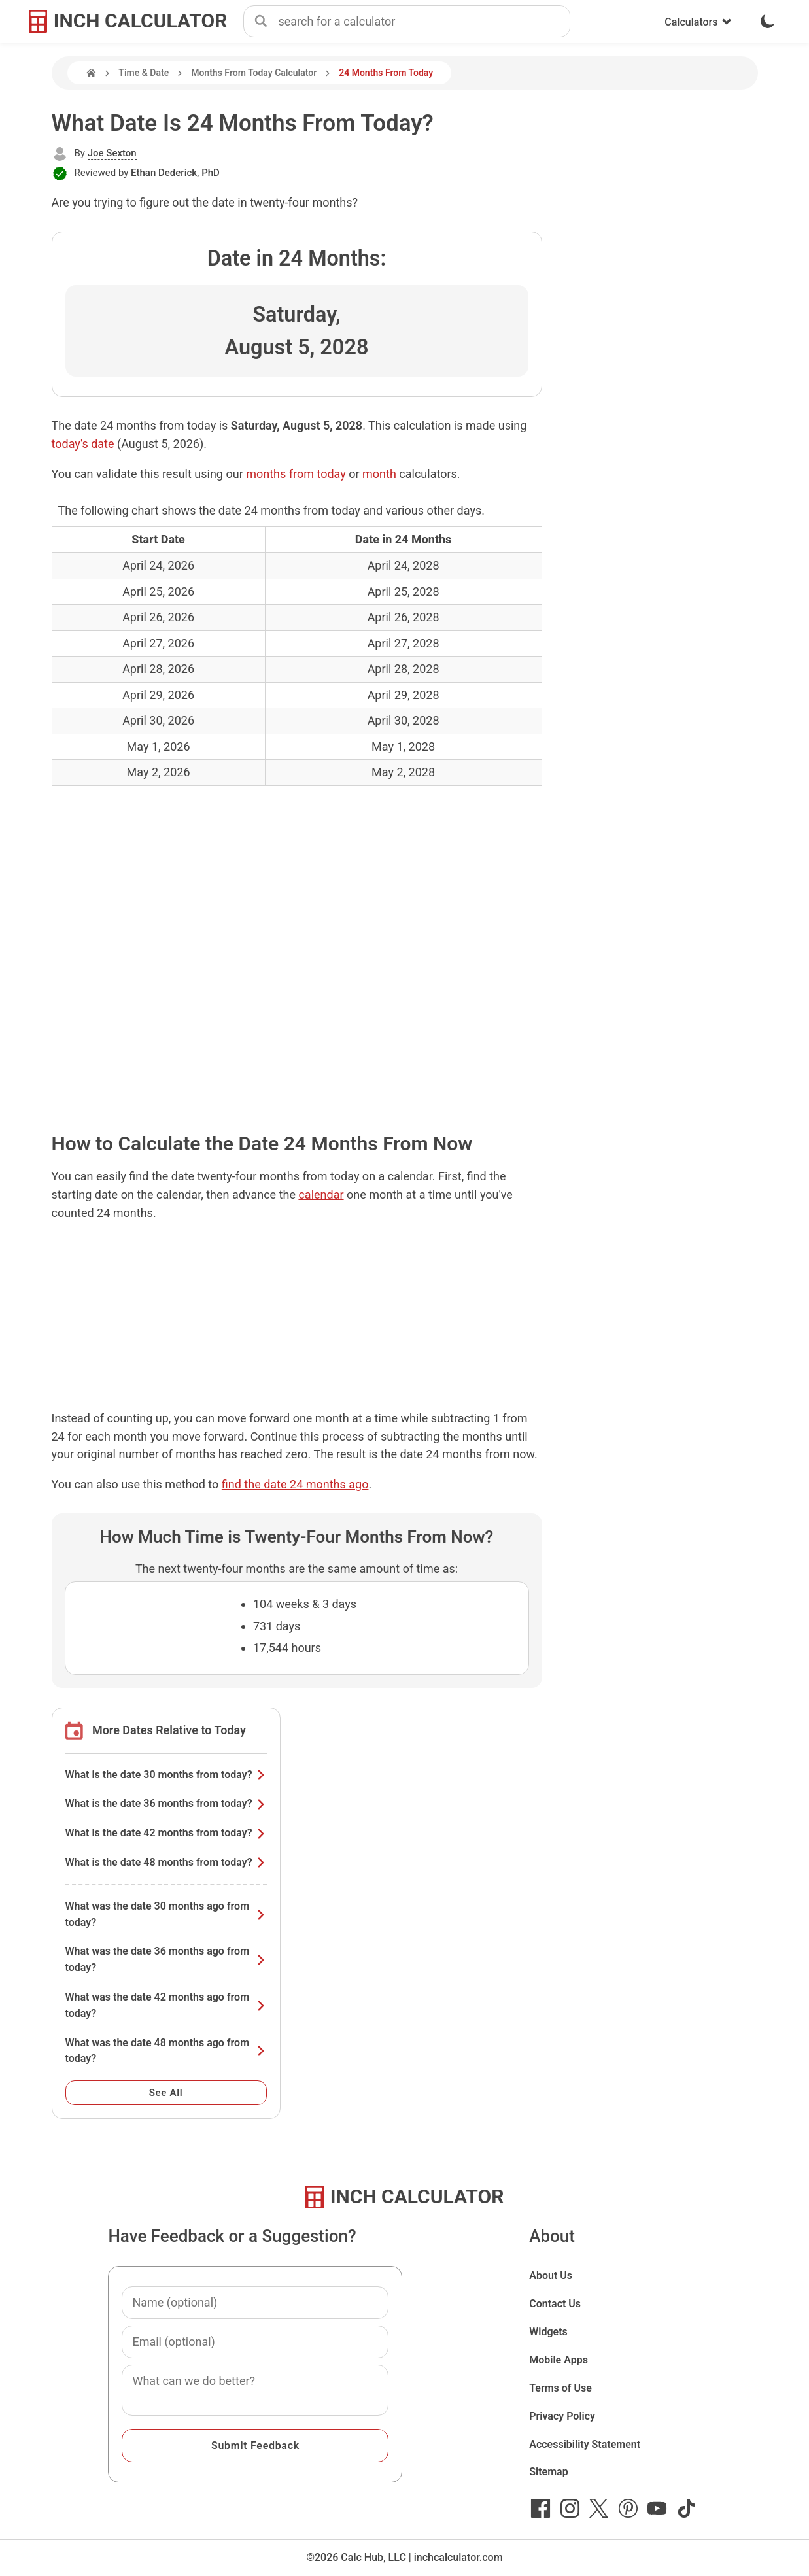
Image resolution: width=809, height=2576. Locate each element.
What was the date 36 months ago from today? (166, 1959)
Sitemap (548, 2471)
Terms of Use (560, 2388)
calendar (320, 1194)
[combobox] (424, 21)
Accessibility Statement (584, 2444)
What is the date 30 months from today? (166, 1774)
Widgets (548, 2332)
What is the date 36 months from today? (166, 1803)
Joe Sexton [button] (112, 153)
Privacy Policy (562, 2416)
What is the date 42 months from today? (166, 1833)
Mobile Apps (558, 2360)
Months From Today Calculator (254, 72)
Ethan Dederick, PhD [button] (175, 173)
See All (166, 2093)
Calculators (697, 22)
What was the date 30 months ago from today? (166, 1914)
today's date (83, 444)
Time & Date (143, 72)
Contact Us (555, 2303)
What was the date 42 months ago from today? (166, 2005)
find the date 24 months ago (295, 1484)
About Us (550, 2275)
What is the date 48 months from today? (166, 1862)
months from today (296, 474)
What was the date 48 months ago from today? (166, 2050)
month (379, 474)
